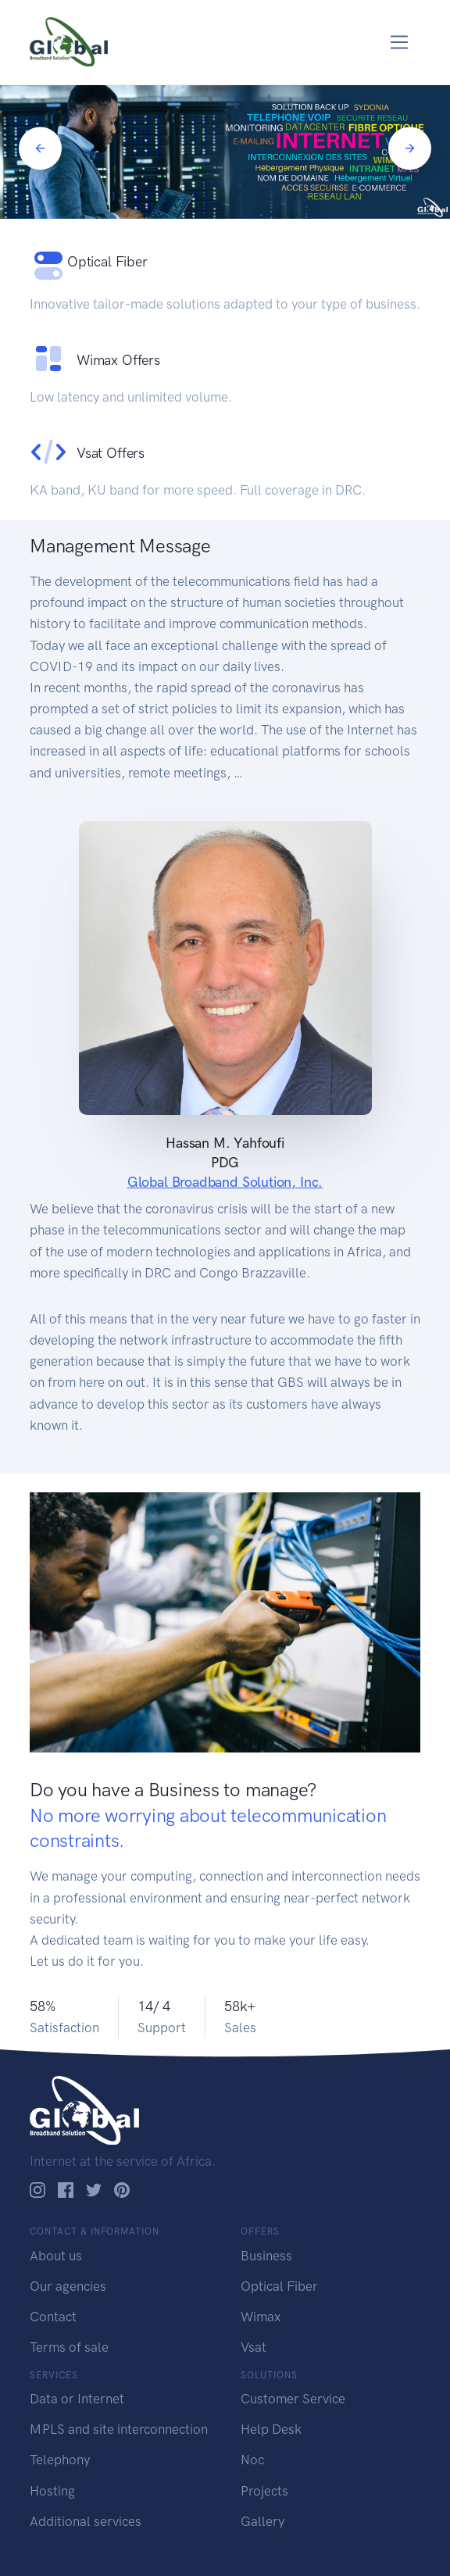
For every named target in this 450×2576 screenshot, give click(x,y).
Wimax (260, 2316)
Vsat (253, 2347)
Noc (252, 2459)
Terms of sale (69, 2347)
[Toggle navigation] (399, 42)
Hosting (52, 2491)
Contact (53, 2316)
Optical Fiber (279, 2286)
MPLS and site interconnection (119, 2429)
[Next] (409, 148)
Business (266, 2255)
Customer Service (293, 2398)
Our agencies (68, 2286)
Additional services (85, 2521)
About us (56, 2255)
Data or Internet (77, 2398)
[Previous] (40, 148)
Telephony (60, 2459)
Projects (264, 2491)
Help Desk (271, 2429)
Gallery (262, 2521)
